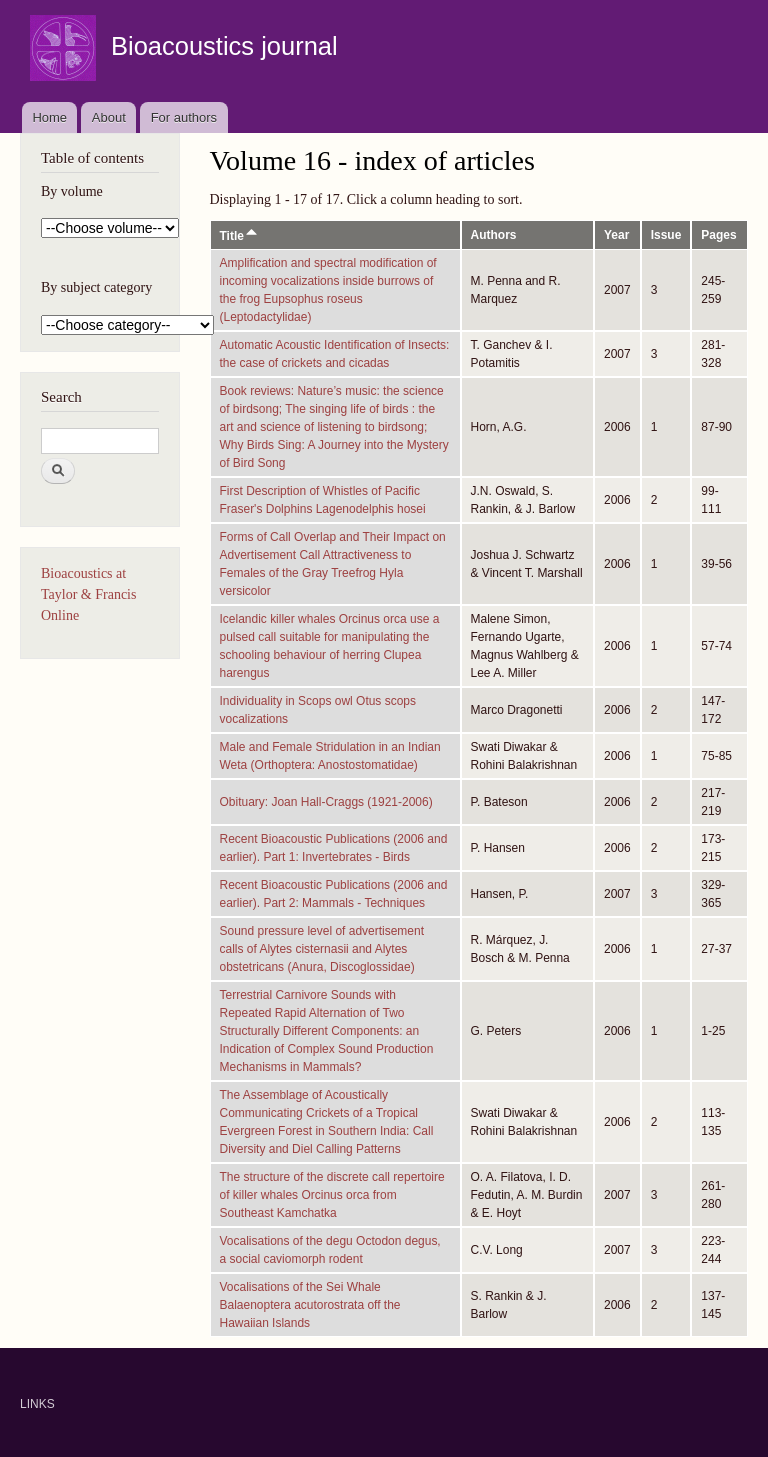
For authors (184, 117)
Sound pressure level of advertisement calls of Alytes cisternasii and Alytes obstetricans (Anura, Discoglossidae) (322, 949)
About (109, 117)
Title (239, 236)
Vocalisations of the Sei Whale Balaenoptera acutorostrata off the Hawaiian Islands (310, 1305)
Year (616, 235)
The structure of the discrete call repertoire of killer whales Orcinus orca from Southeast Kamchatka (332, 1195)
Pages (718, 235)
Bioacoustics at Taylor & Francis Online (88, 594)
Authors (494, 235)
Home (49, 117)
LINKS (37, 1404)
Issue (666, 235)
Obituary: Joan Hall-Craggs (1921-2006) (326, 802)
